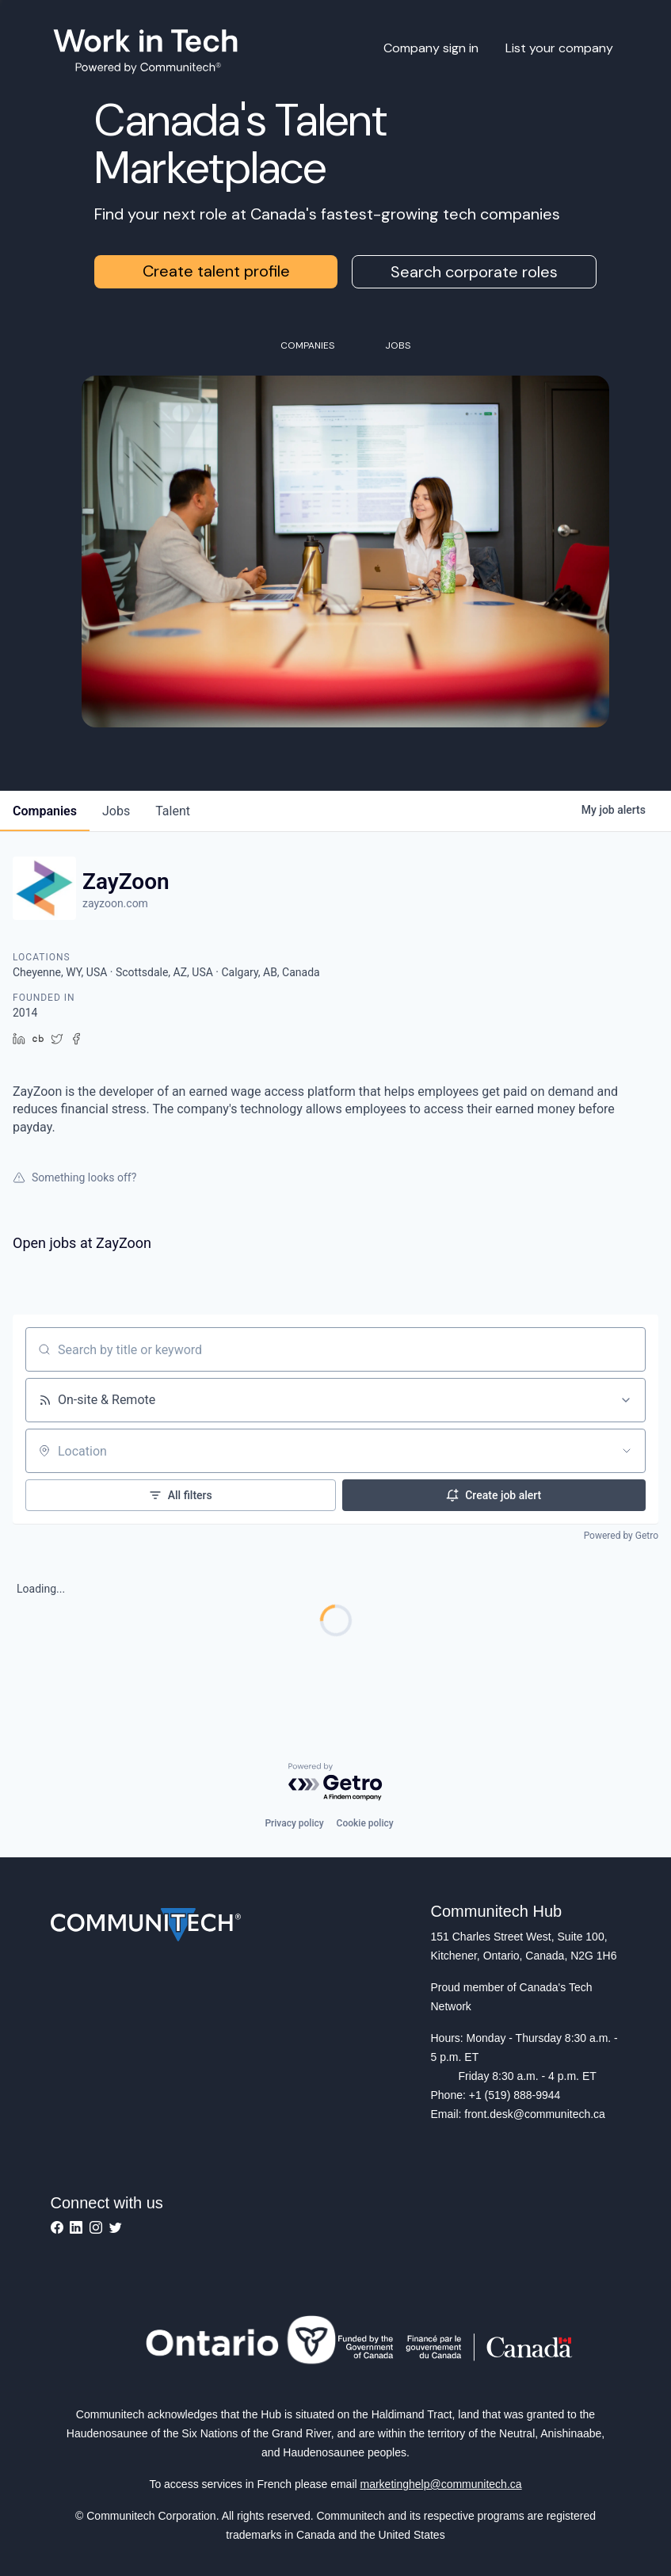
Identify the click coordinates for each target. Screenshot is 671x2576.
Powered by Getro (621, 1535)
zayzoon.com (115, 903)
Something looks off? (74, 1177)
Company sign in (430, 48)
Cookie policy (365, 1823)
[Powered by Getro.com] (335, 1782)
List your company (559, 48)
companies (45, 811)
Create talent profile (216, 271)
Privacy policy (294, 1823)
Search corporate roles (474, 271)
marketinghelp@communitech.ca (441, 2484)
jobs (116, 811)
